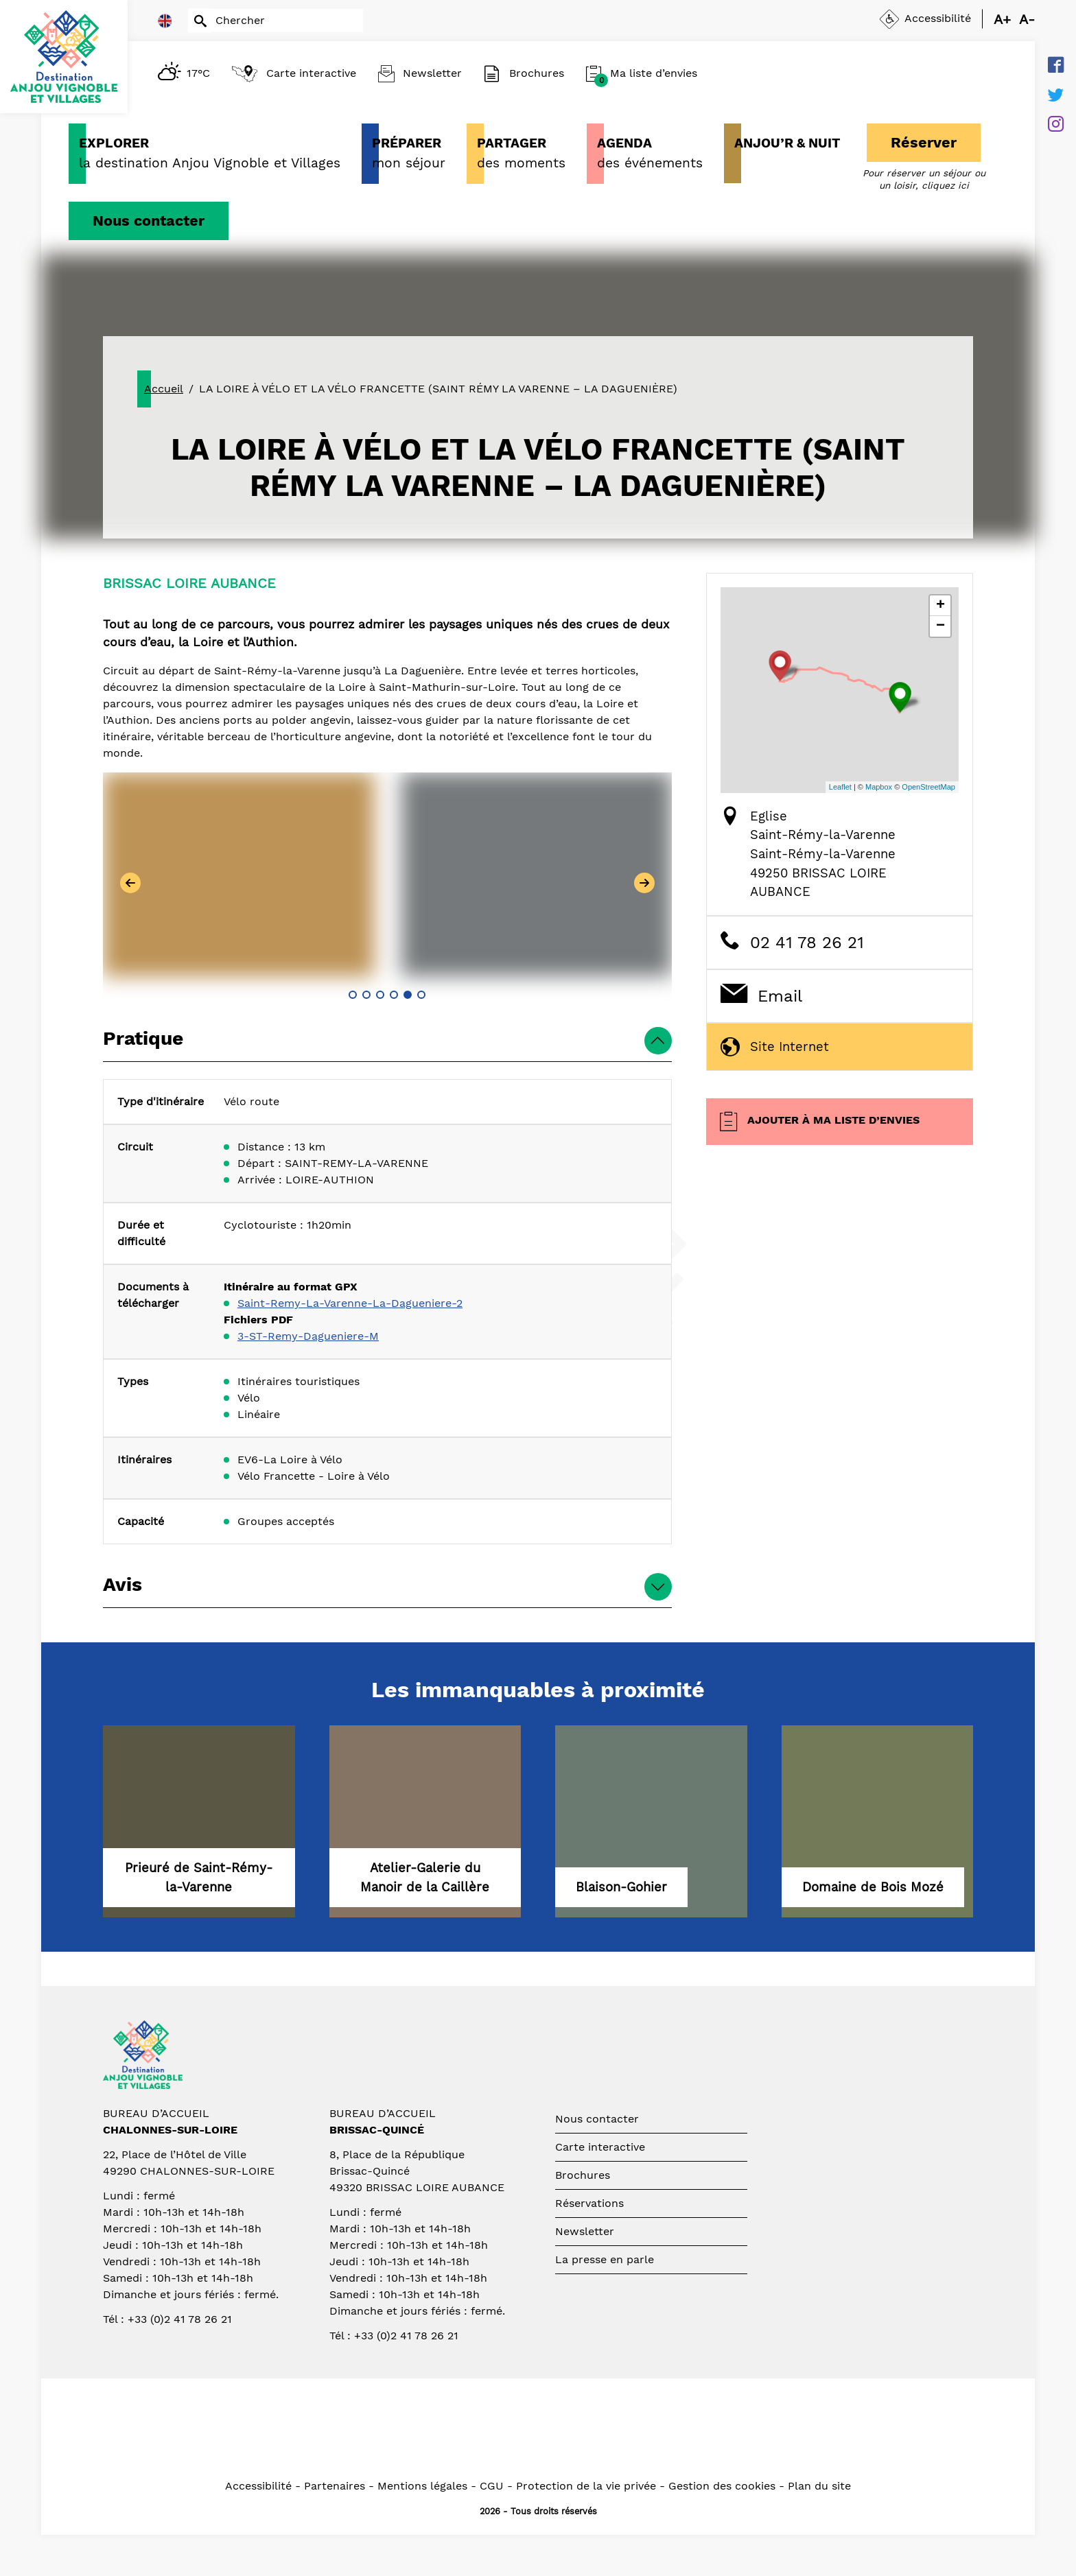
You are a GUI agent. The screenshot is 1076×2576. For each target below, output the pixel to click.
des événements (650, 152)
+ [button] (940, 605)
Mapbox (878, 787)
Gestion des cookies (721, 2485)
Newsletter (584, 2231)
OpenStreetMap (928, 787)
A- (1027, 19)
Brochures (582, 2175)
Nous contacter (148, 220)
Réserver (924, 142)
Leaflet (840, 787)
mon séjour (408, 152)
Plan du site (819, 2485)
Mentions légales (422, 2485)
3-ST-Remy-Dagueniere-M (308, 1336)
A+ (1002, 19)
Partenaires (334, 2485)
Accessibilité (258, 2485)
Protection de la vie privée (586, 2485)
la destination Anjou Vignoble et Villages (209, 152)
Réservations (589, 2203)
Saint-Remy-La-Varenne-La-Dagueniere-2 (350, 1303)
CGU (492, 2485)
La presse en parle (604, 2259)
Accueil (163, 388)
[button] (353, 995)
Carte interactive (600, 2146)
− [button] (940, 626)
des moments (521, 152)
